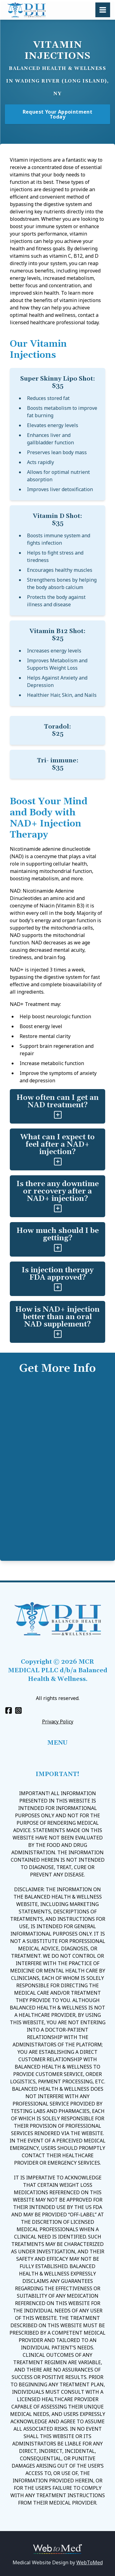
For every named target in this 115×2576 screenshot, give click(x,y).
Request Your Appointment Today (58, 114)
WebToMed (89, 2562)
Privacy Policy (57, 1721)
